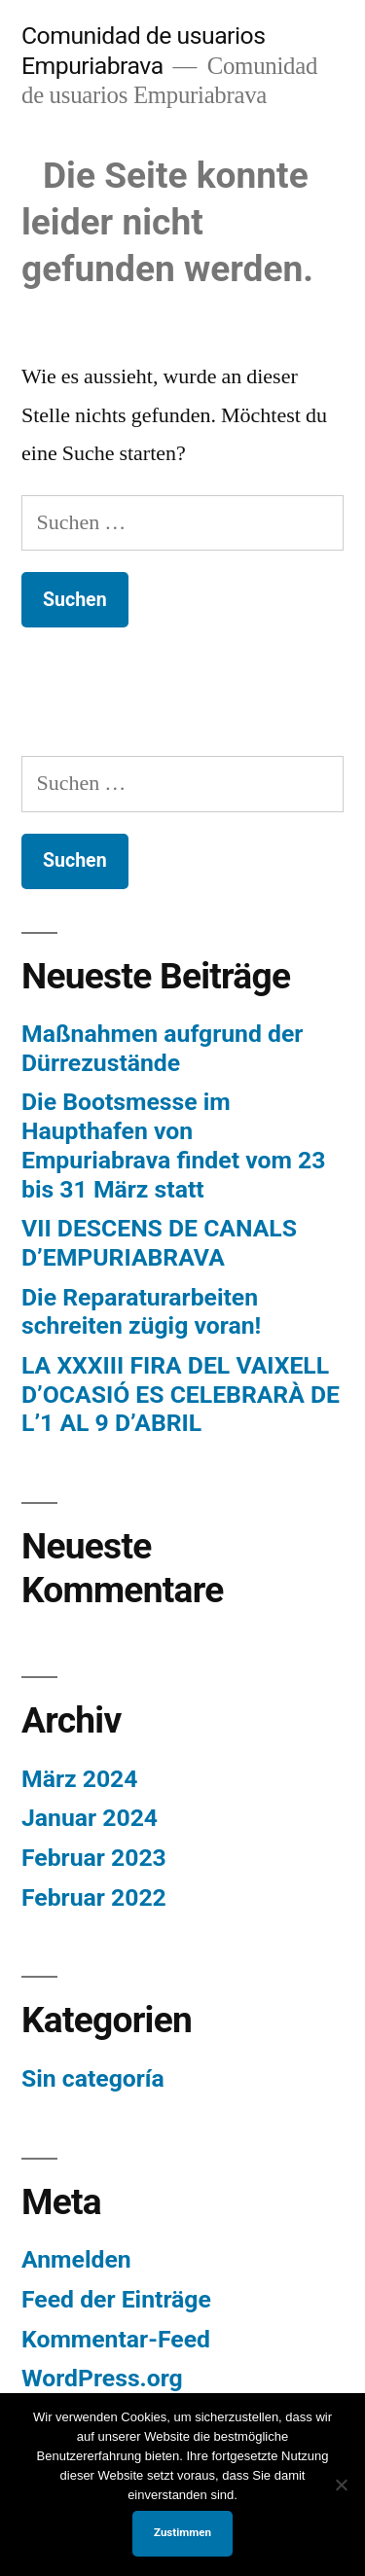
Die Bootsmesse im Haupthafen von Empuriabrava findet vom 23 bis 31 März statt (173, 1145)
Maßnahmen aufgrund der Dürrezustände (162, 1048)
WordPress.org (102, 2378)
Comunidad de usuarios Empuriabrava (143, 50)
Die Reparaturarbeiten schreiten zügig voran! (141, 1312)
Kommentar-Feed (115, 2339)
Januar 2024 (89, 1818)
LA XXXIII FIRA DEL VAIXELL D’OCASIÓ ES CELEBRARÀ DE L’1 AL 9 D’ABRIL (180, 1394)
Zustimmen (182, 2532)
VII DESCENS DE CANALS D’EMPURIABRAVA (159, 1242)
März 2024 (79, 1779)
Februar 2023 (93, 1857)
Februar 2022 (93, 1897)
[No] (340, 2484)
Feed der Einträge (116, 2299)
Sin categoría (92, 2078)
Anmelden (76, 2259)
